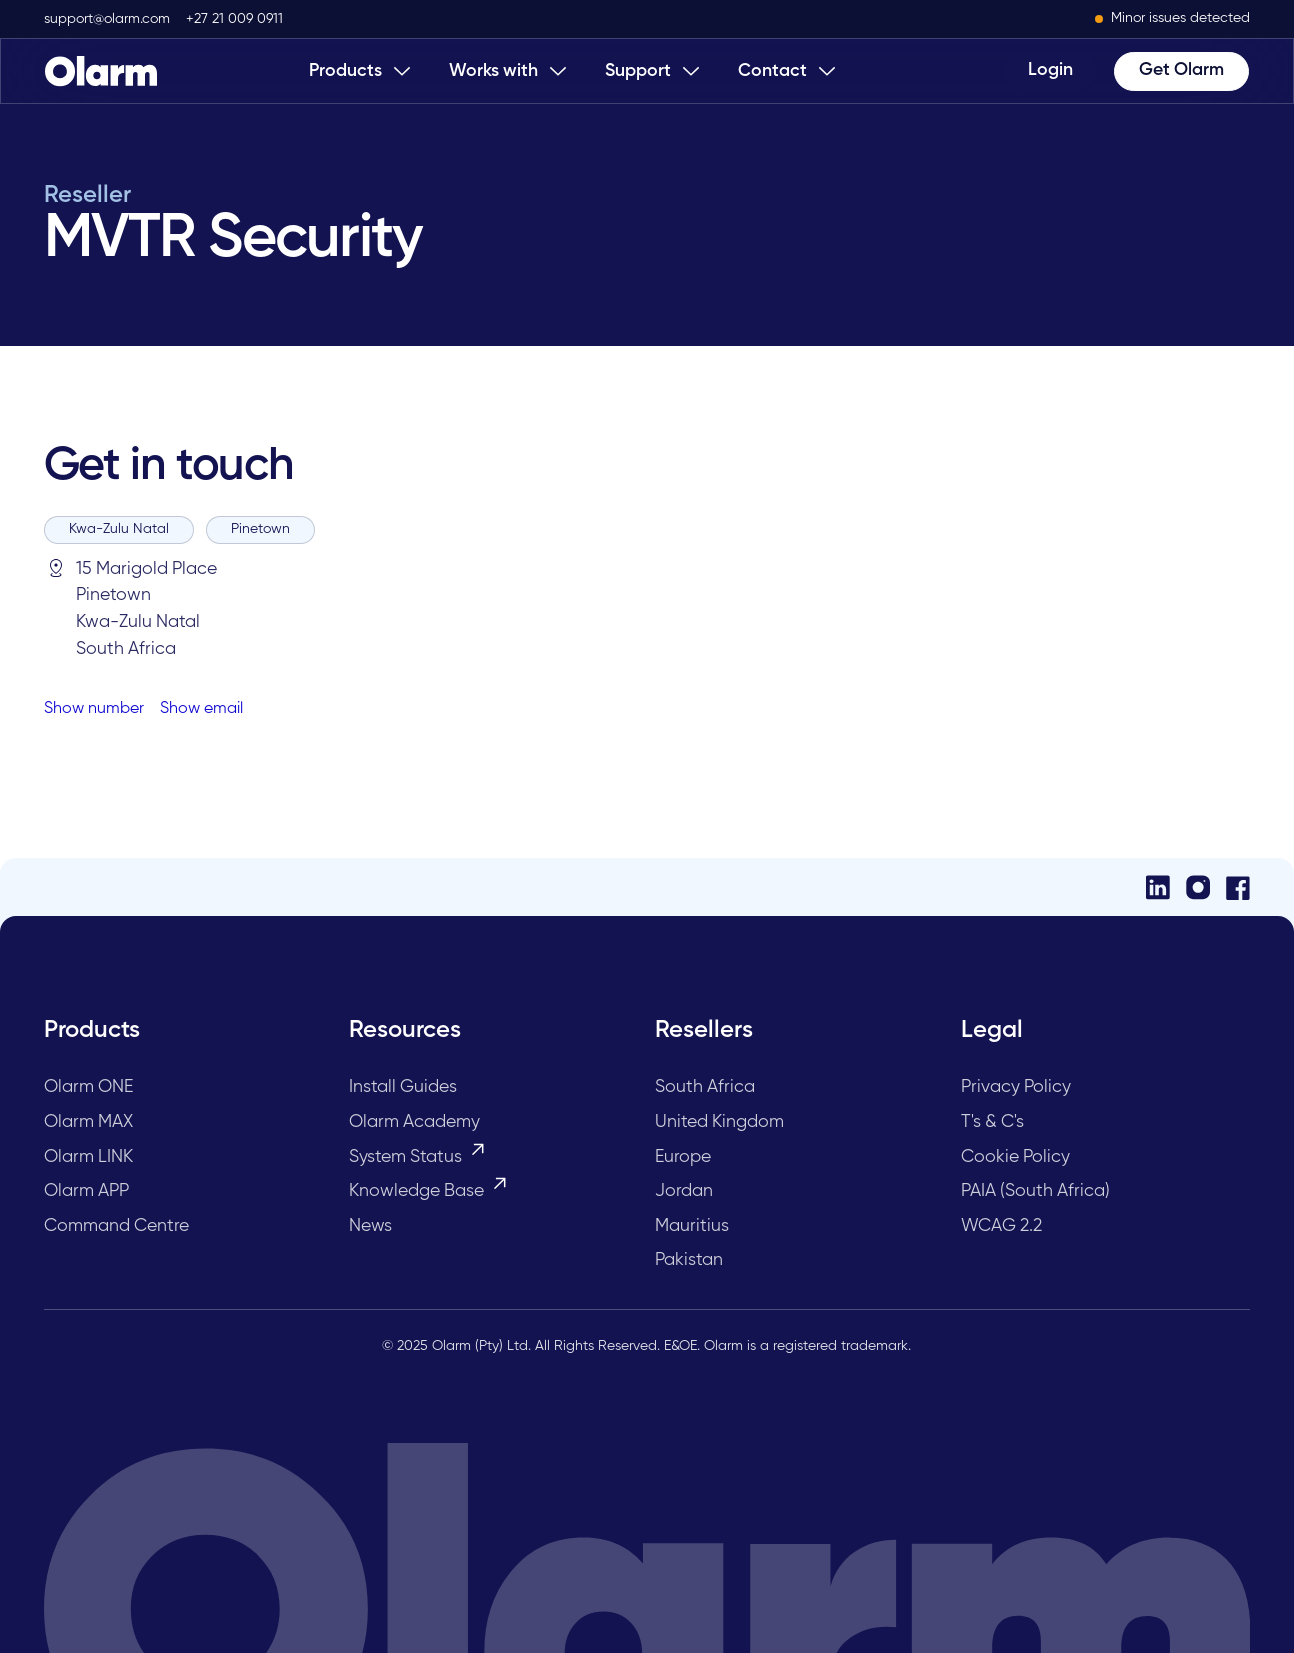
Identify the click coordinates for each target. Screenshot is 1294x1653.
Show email (201, 708)
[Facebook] (1238, 887)
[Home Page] (101, 71)
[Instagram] (1198, 887)
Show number (94, 708)
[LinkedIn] (1158, 887)
